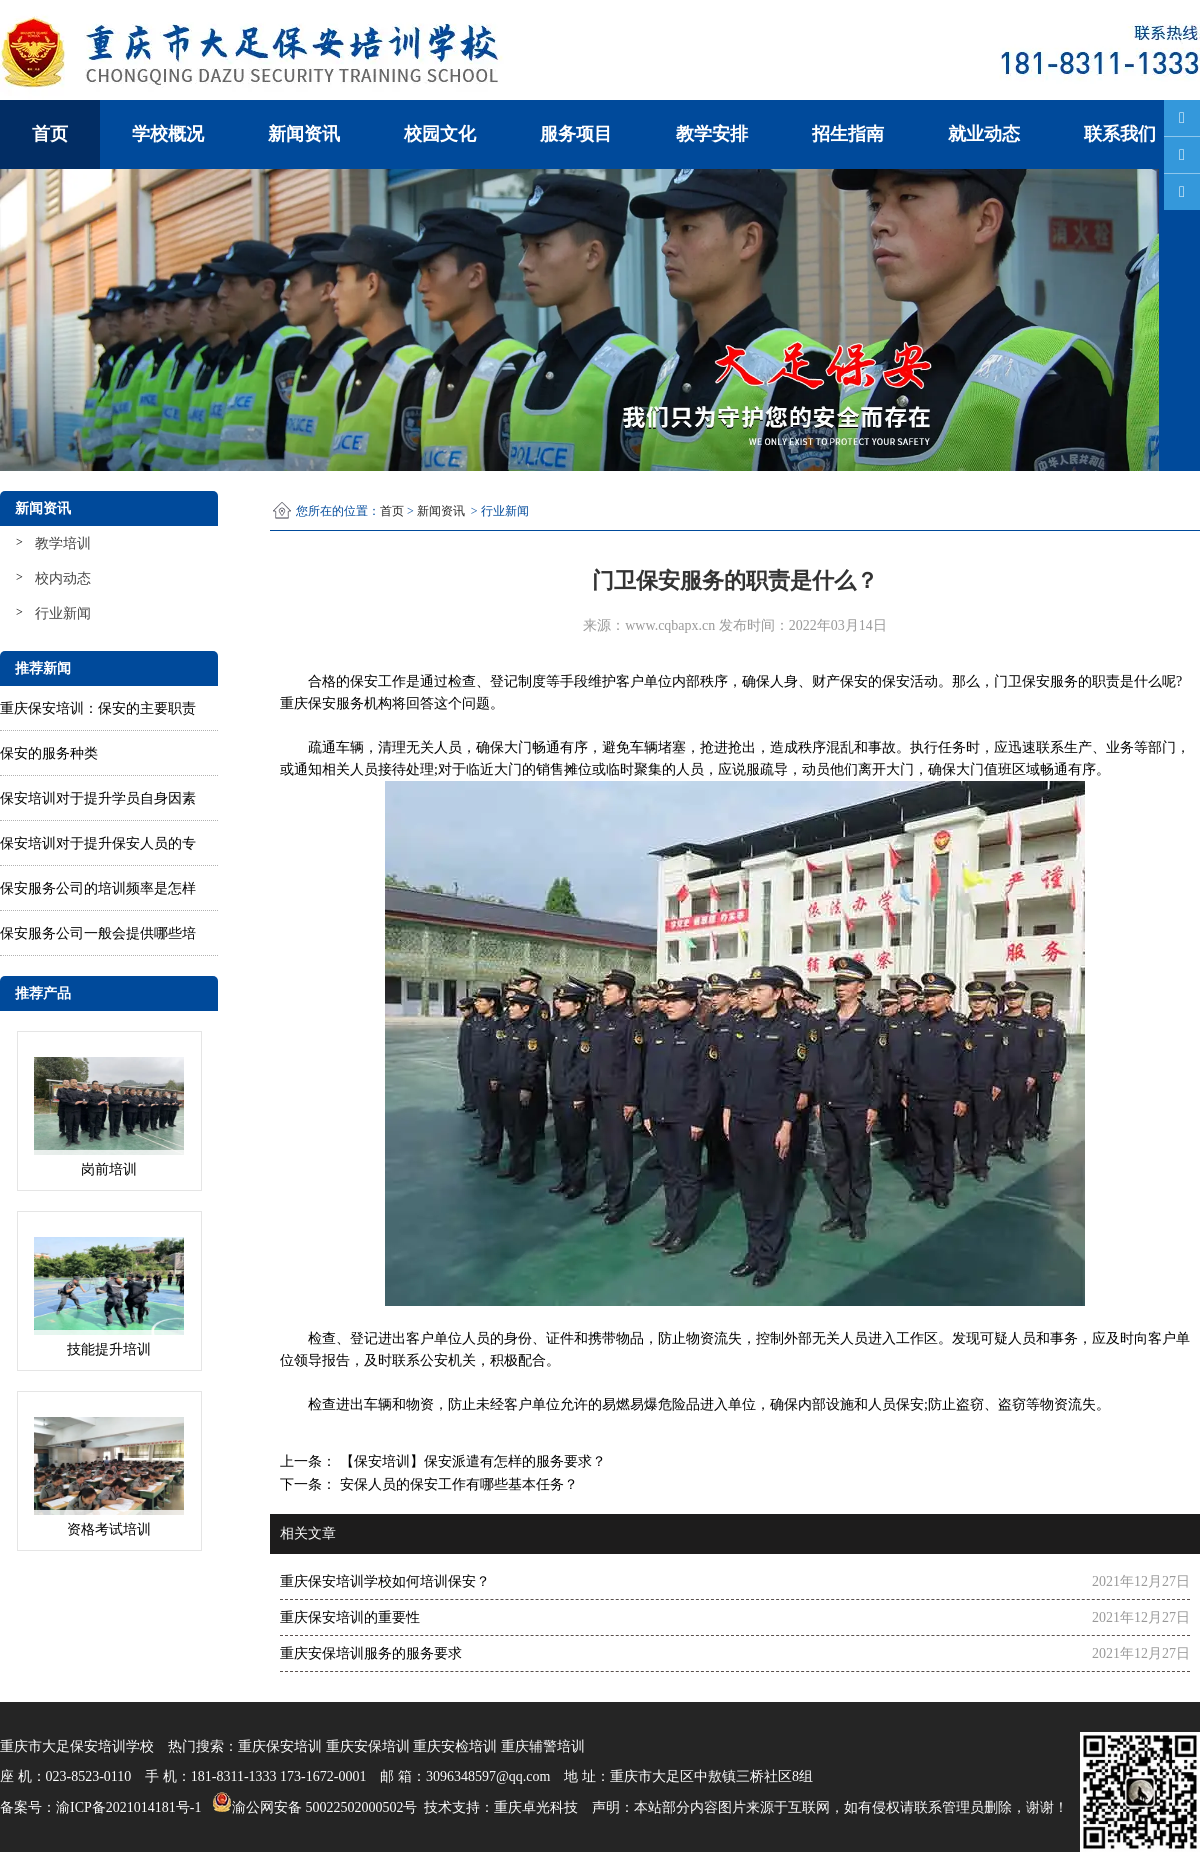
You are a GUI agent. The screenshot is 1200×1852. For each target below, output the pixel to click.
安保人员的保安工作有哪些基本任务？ (457, 1484)
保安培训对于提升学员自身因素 (98, 798)
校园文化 (440, 134)
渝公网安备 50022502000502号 (312, 1802)
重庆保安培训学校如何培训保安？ (385, 1581)
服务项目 (576, 134)
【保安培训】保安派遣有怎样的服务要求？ (471, 1461)
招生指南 (848, 134)
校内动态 (63, 578)
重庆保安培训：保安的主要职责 (98, 708)
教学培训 (63, 543)
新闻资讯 (304, 134)
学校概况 (168, 134)
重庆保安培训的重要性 (350, 1617)
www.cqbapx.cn (670, 625)
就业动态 (984, 134)
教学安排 (712, 134)
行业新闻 (63, 613)
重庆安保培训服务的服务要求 (371, 1653)
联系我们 (1120, 134)
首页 (50, 134)
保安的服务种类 (49, 753)
